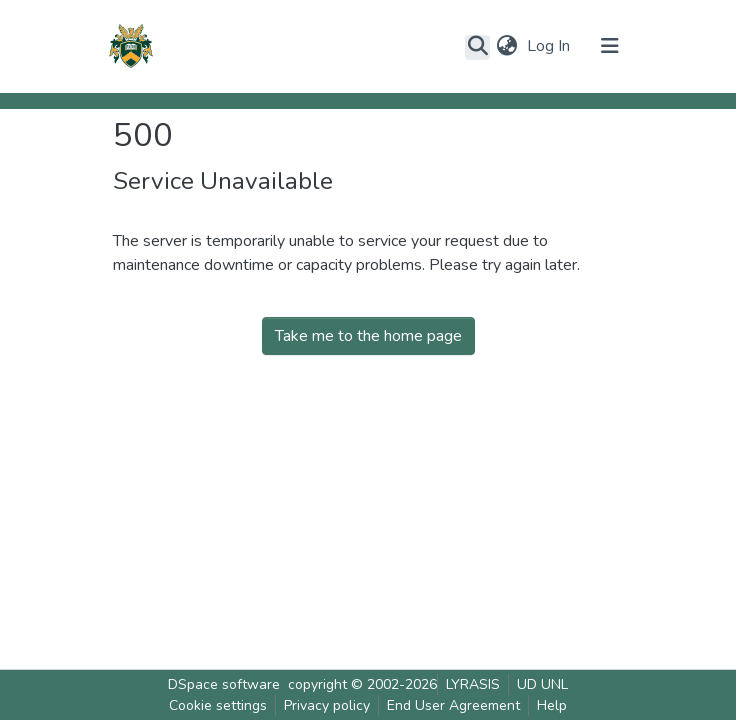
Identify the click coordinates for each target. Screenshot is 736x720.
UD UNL (542, 684)
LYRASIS (473, 684)
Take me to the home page (368, 336)
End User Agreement (453, 705)
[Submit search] (477, 47)
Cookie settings (218, 705)
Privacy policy (327, 705)
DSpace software (224, 684)
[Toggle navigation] (610, 46)
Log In (550, 46)
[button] (506, 46)
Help (552, 705)
